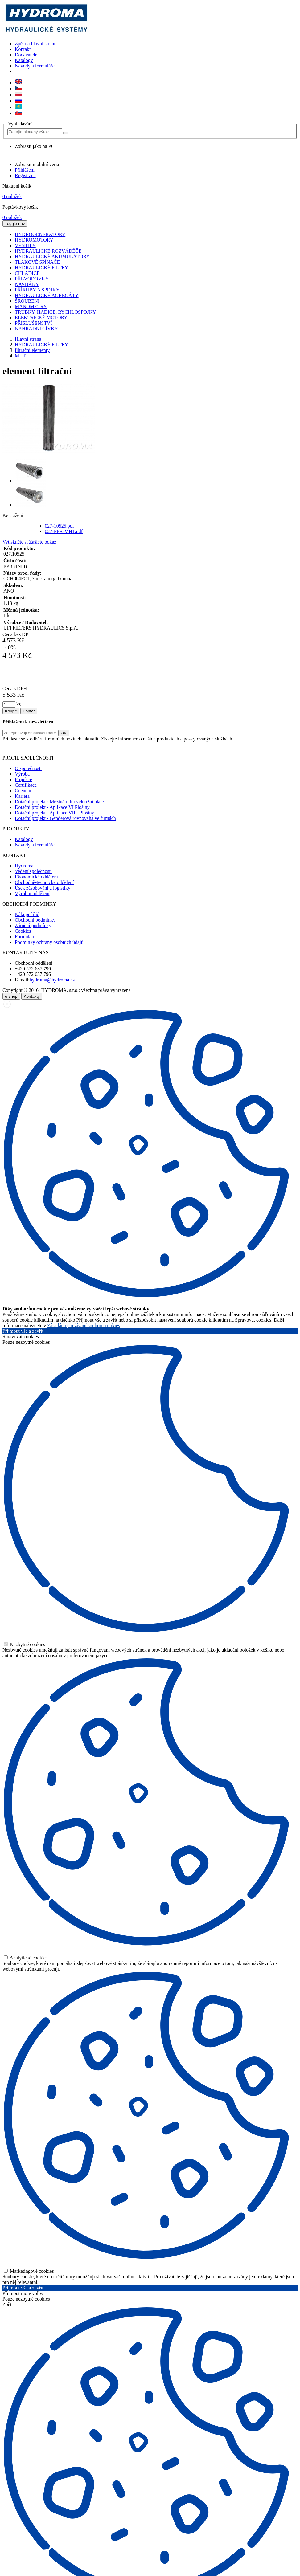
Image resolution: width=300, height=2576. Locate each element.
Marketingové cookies (29, 2271)
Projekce (23, 779)
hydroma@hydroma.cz (52, 979)
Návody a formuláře (35, 65)
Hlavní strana (28, 339)
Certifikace (26, 785)
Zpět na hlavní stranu (36, 43)
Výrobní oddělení (32, 893)
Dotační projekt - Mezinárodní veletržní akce (59, 801)
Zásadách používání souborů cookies (83, 1325)
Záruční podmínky (33, 925)
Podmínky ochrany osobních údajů (49, 942)
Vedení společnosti (33, 871)
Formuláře (25, 936)
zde (227, 747)
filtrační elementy (32, 350)
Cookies (23, 931)
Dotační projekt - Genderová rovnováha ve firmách (65, 818)
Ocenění (23, 790)
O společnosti (28, 768)
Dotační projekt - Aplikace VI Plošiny (52, 807)
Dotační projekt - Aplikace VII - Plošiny (54, 812)
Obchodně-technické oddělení (44, 882)
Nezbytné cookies (24, 1644)
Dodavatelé (26, 54)
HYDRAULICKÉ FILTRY (41, 344)
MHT (20, 355)
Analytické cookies (25, 1957)
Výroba (22, 773)
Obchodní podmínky (35, 920)
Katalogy (24, 60)
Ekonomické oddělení (36, 876)
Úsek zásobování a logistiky (42, 888)
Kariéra (22, 796)
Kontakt (23, 49)
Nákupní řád (27, 914)
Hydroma (24, 865)
